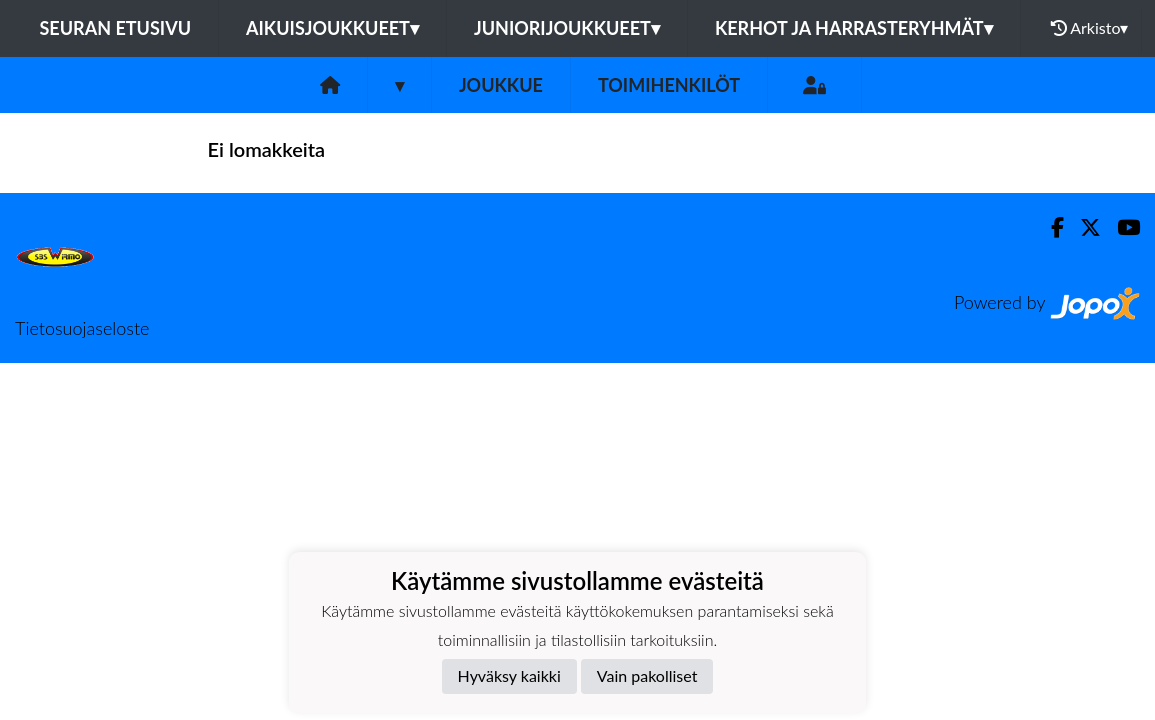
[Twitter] (1082, 227)
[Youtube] (1120, 227)
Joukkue (501, 85)
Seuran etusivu (116, 28)
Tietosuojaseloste (82, 328)
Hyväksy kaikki (509, 675)
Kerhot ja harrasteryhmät (854, 28)
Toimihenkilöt (669, 85)
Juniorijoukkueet (567, 28)
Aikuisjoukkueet (332, 28)
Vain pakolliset (647, 675)
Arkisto (1090, 28)
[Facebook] (1049, 227)
